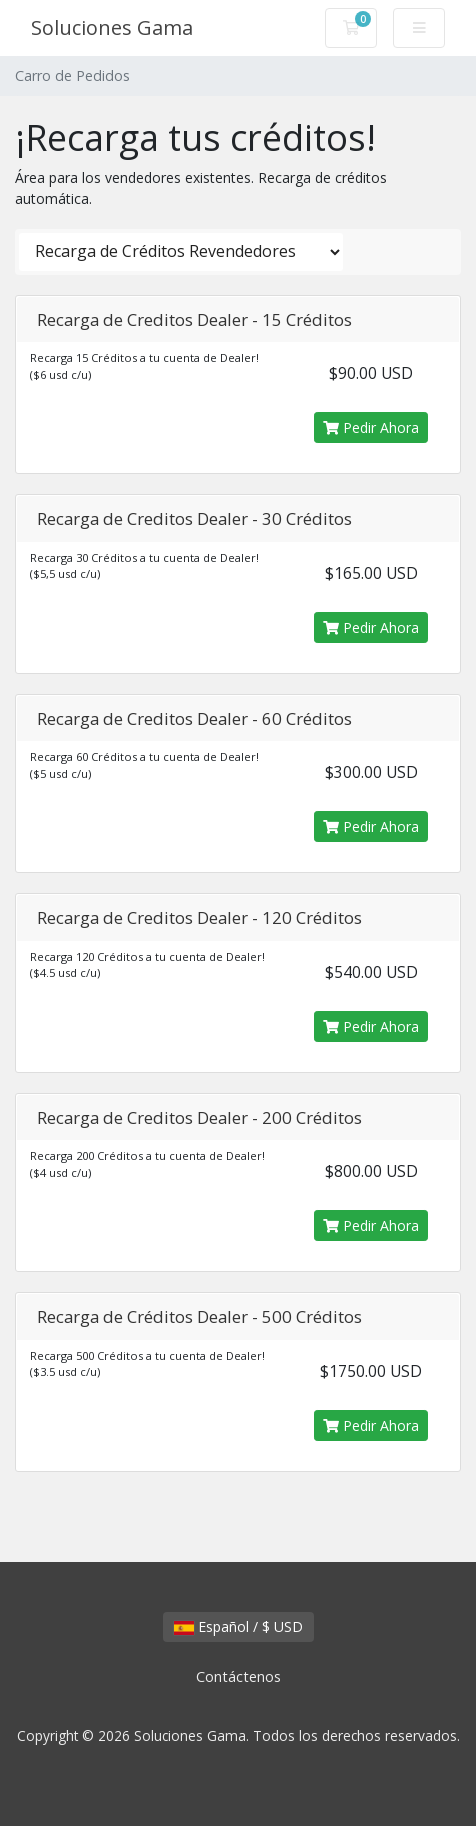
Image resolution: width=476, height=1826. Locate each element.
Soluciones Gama (112, 27)
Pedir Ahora (371, 427)
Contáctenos (238, 1676)
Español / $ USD (238, 1626)
